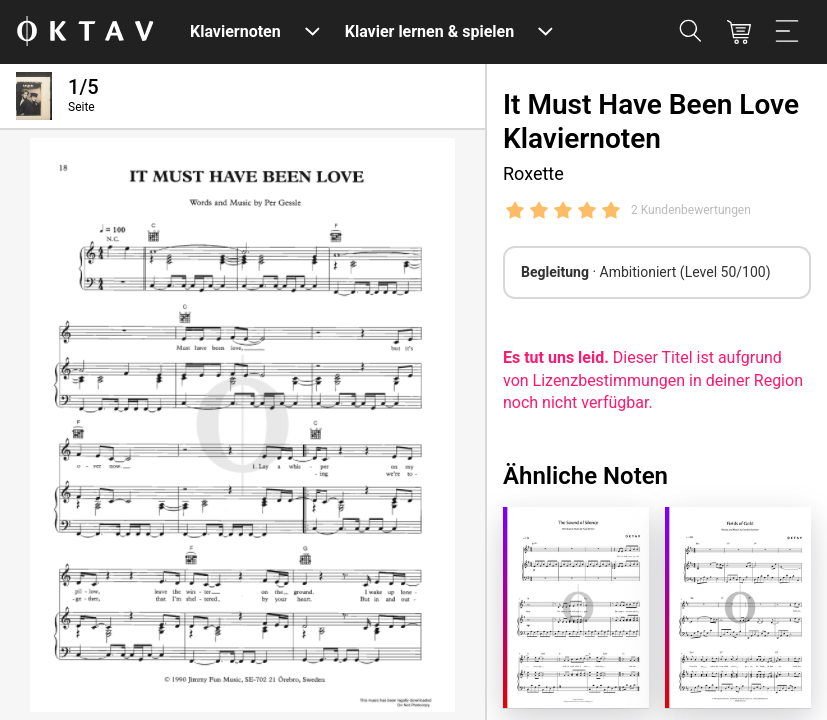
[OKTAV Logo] (85, 32)
